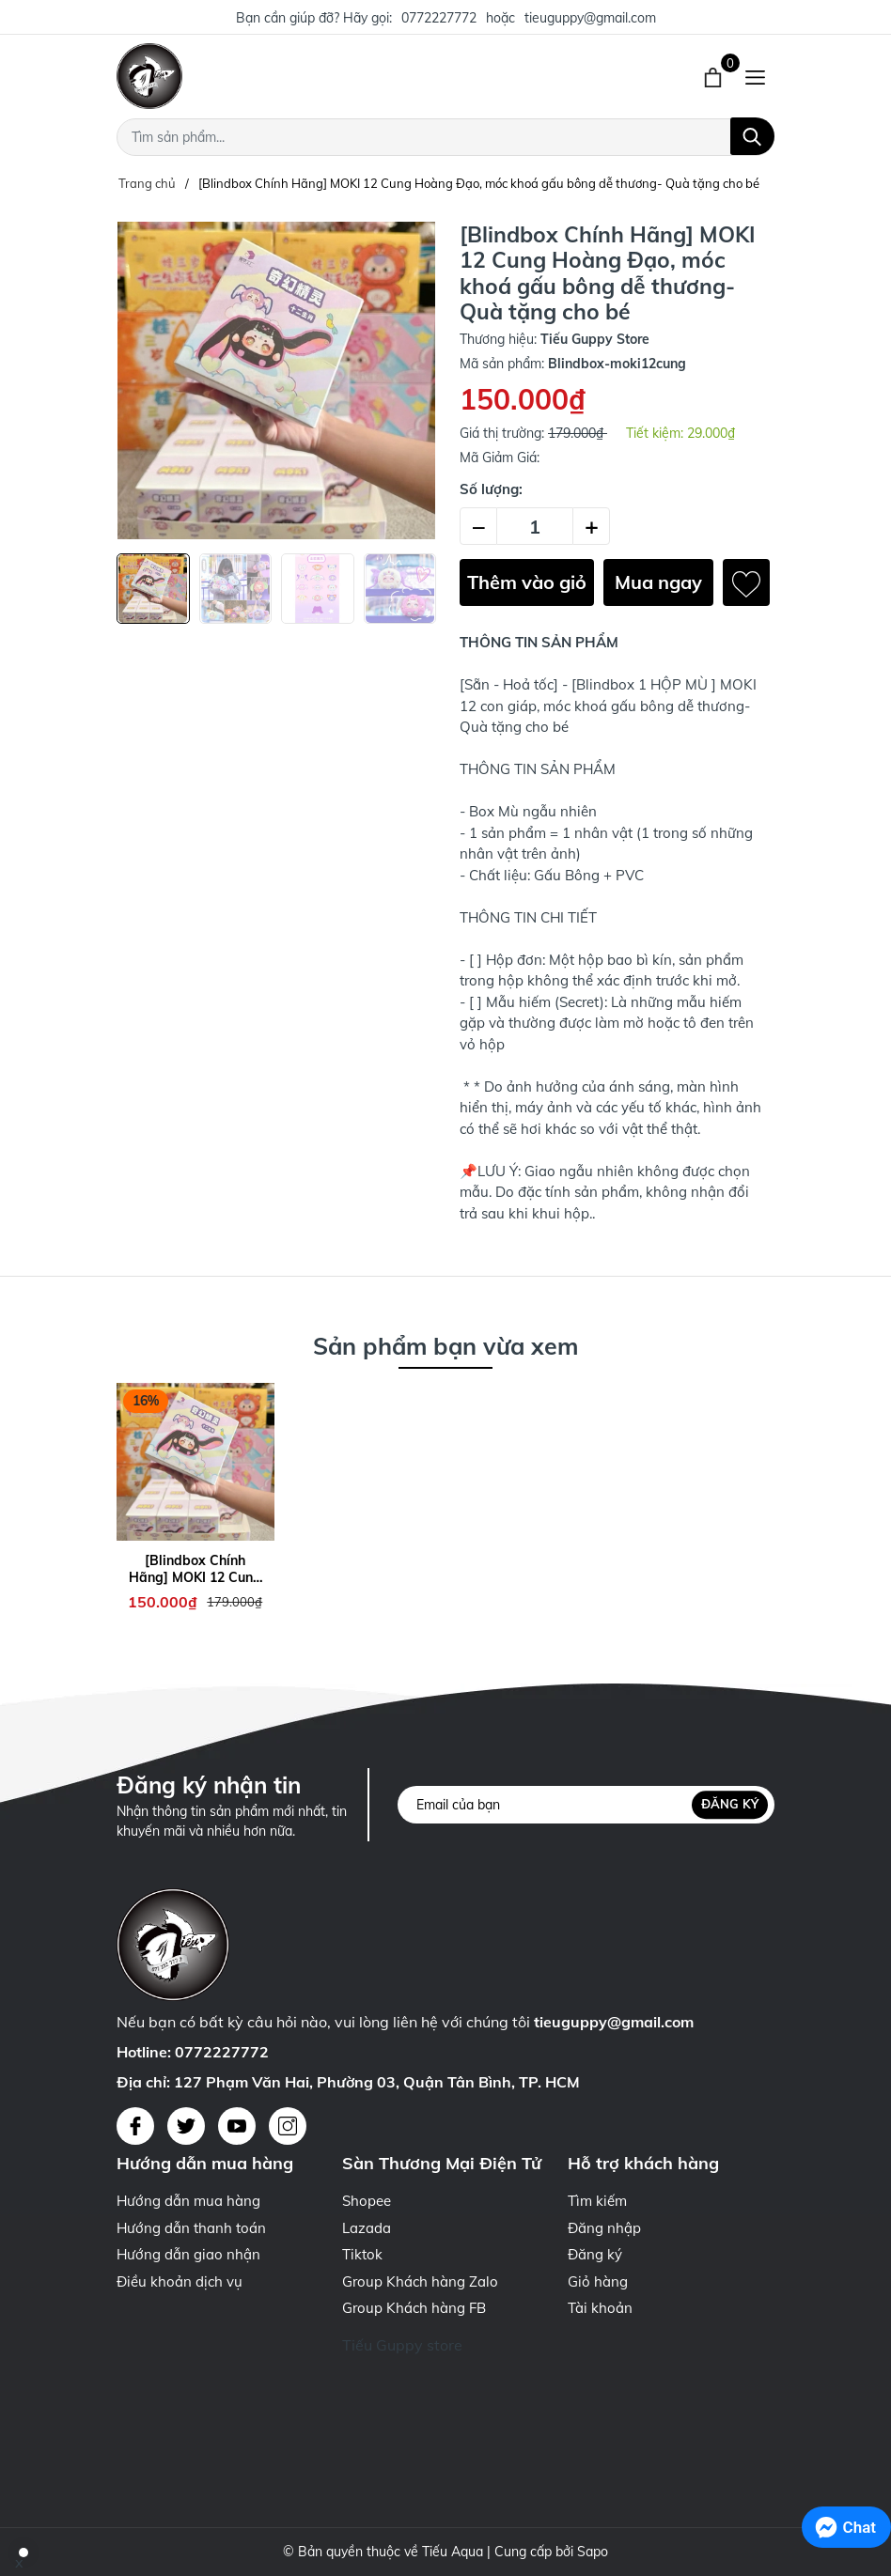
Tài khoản (600, 2308)
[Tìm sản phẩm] (445, 137)
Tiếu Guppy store (402, 2344)
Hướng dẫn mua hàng (188, 2201)
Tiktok (362, 2254)
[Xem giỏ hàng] (715, 76)
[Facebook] (135, 2126)
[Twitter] (186, 2126)
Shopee (366, 2201)
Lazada (366, 2228)
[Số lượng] (534, 526)
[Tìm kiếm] (752, 136)
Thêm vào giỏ (526, 582)
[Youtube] (237, 2126)
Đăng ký (729, 1804)
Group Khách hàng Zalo (420, 2281)
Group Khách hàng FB (414, 2308)
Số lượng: (491, 489)
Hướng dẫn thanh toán (191, 2228)
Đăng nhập (604, 2228)
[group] (276, 380)
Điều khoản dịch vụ (179, 2281)
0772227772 (439, 17)
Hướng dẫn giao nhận (188, 2254)
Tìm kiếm (597, 2201)
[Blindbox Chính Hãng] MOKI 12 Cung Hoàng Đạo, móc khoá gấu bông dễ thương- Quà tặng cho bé (195, 1569)
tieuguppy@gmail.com (590, 17)
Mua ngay (658, 582)
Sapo (592, 2551)
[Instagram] (287, 2126)
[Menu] (755, 76)
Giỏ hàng (598, 2281)
